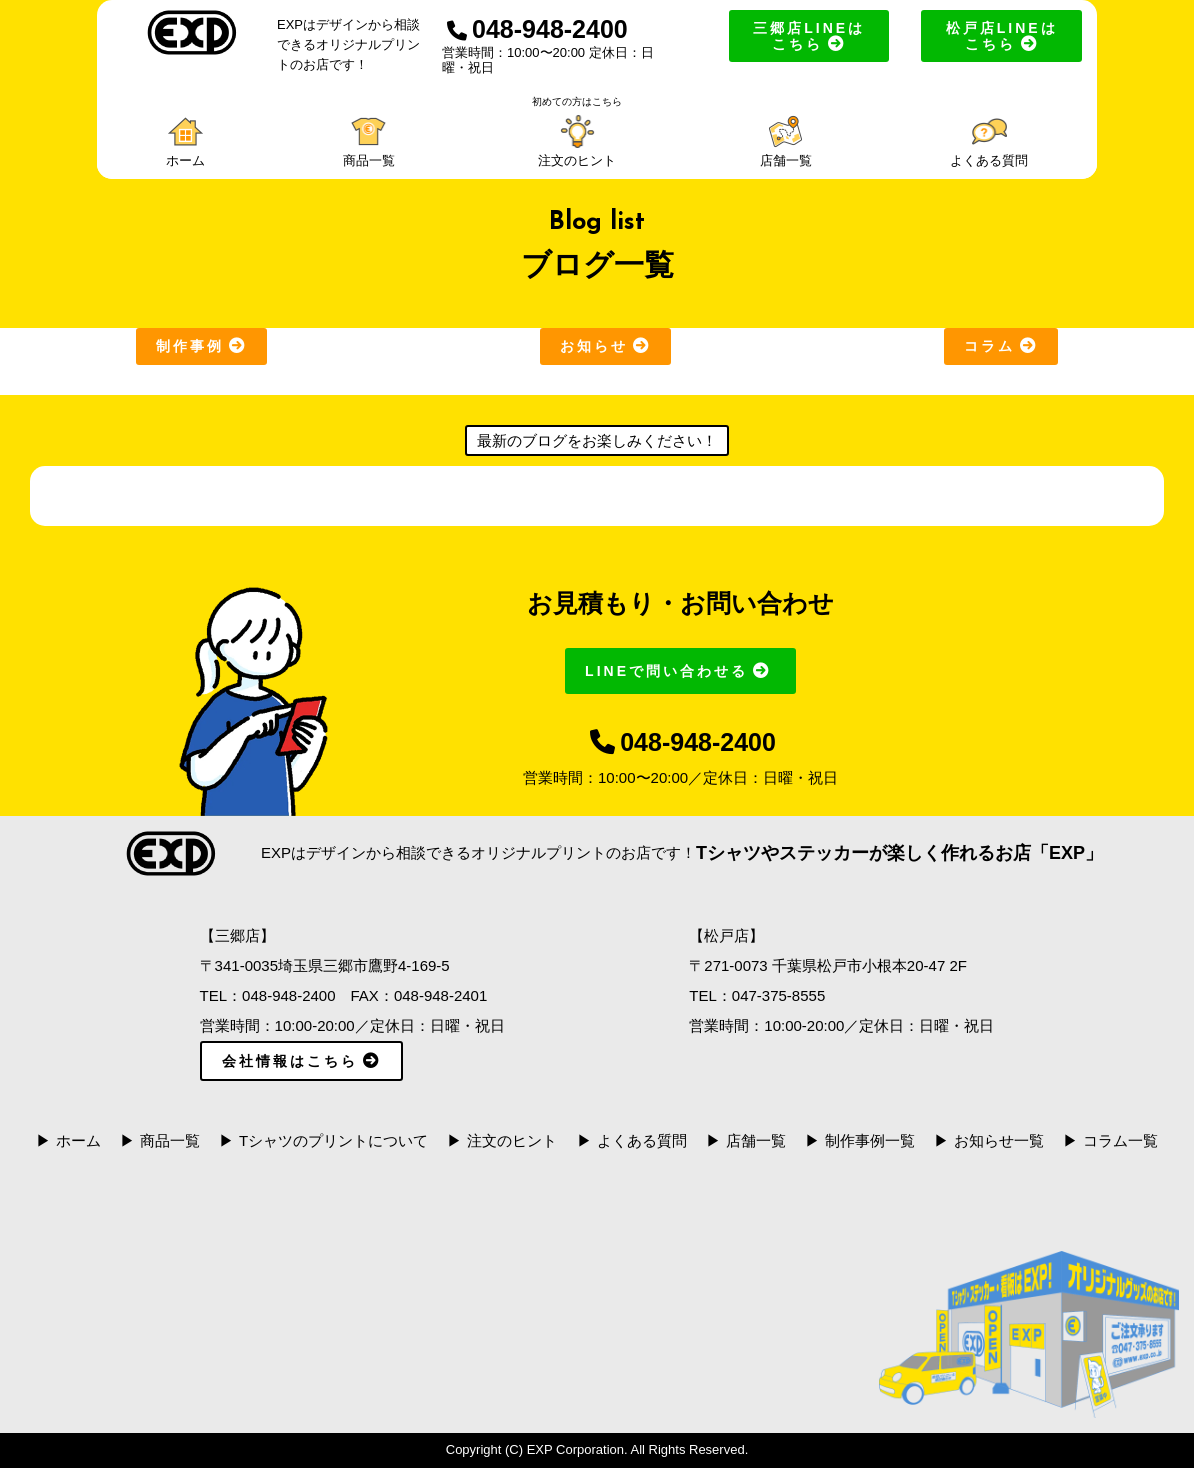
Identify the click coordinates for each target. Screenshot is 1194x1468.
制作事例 (201, 346)
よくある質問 (642, 1140)
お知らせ (605, 346)
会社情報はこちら (301, 1061)
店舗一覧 (756, 1140)
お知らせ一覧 (999, 1140)
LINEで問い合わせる (680, 670)
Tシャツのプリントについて (333, 1140)
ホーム (78, 1140)
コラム (1001, 346)
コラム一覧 (1120, 1140)
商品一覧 (170, 1140)
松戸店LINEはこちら (1002, 36)
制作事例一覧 (870, 1140)
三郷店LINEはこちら (809, 36)
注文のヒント (512, 1140)
